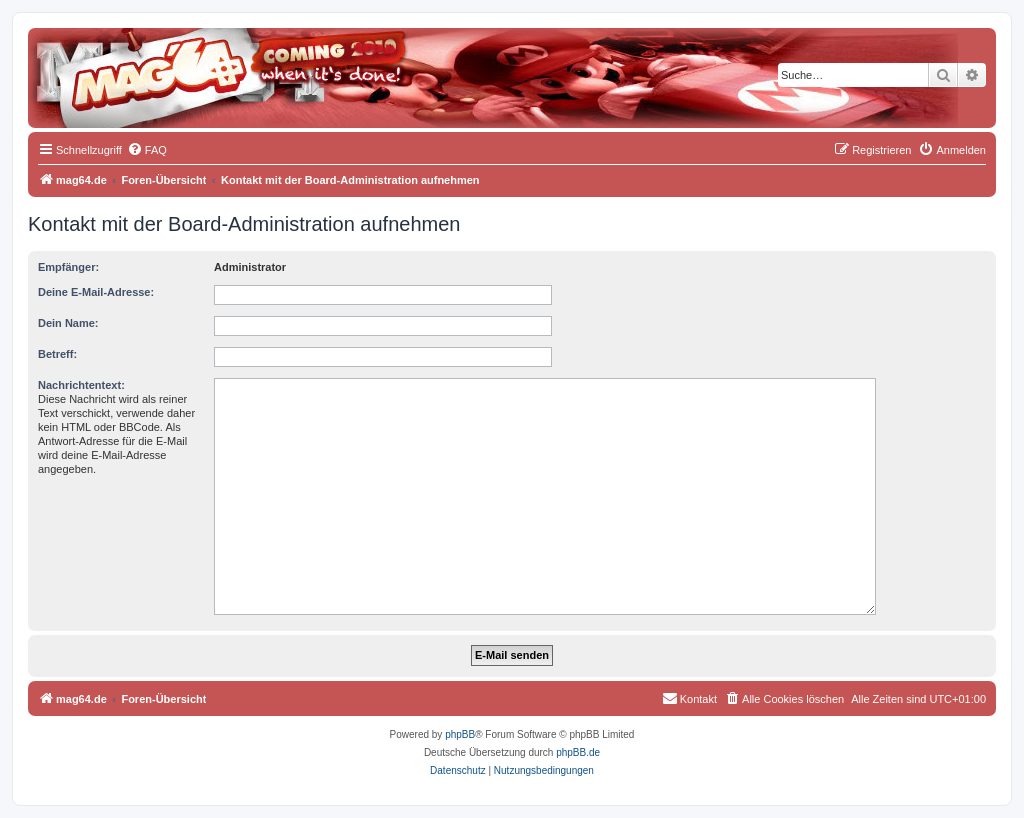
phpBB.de (578, 752)
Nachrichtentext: (81, 385)
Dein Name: (68, 323)
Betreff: (57, 354)
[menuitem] (147, 150)
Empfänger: (68, 267)
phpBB (460, 734)
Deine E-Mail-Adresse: (96, 292)
